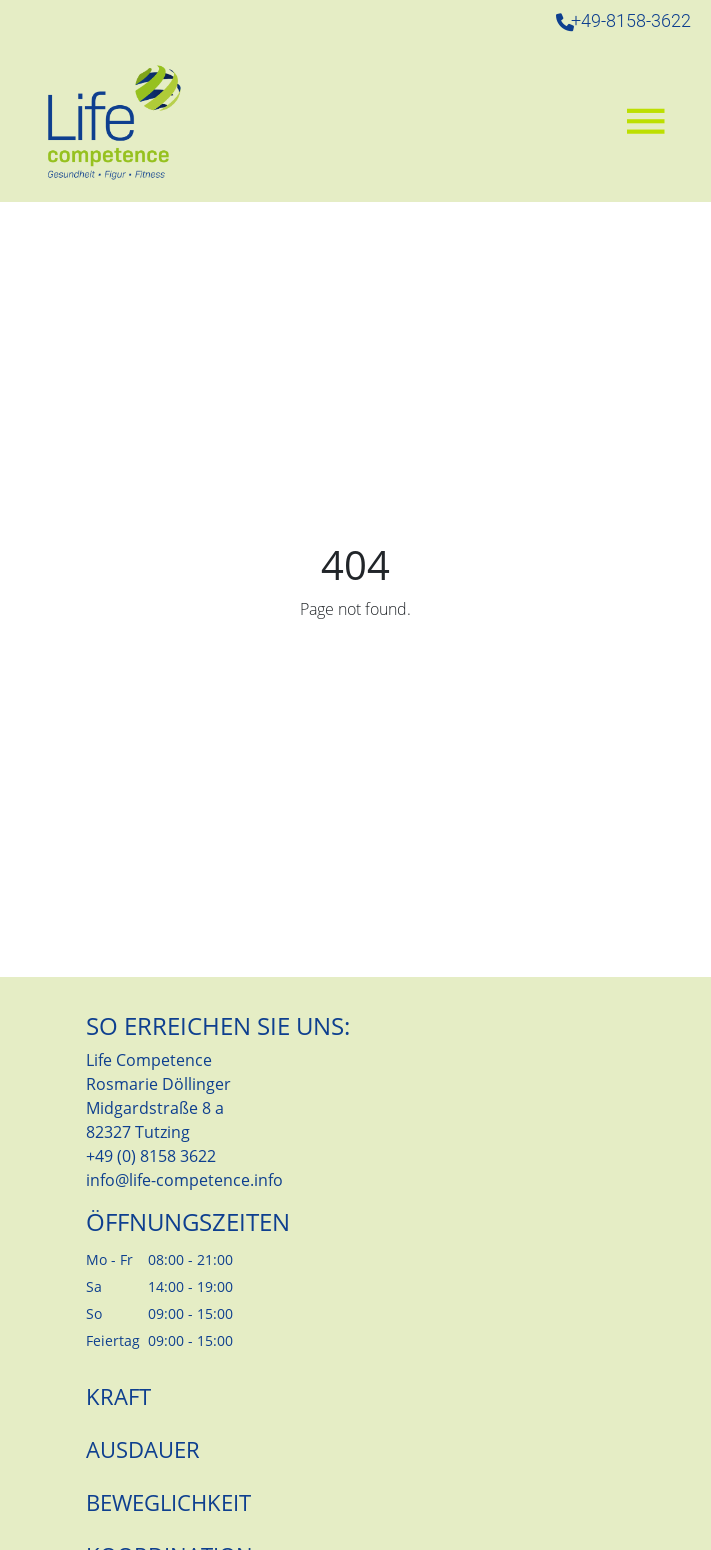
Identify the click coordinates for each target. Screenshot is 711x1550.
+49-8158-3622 (631, 21)
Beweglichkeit (168, 1502)
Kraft (118, 1396)
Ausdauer (143, 1449)
